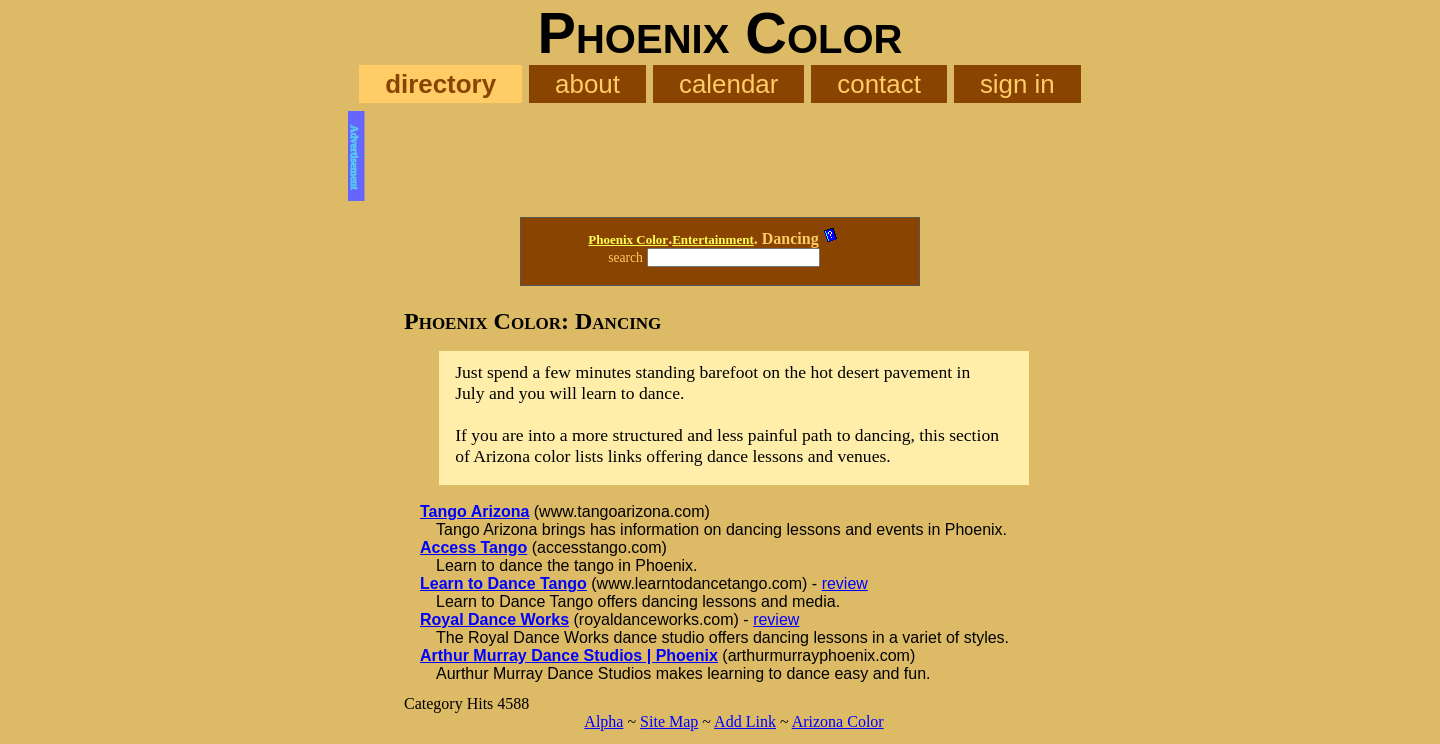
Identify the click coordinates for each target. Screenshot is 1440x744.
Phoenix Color (628, 239)
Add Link (745, 721)
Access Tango (473, 547)
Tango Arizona (474, 511)
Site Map (669, 721)
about (587, 84)
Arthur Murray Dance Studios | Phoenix (569, 655)
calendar (728, 84)
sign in (1017, 84)
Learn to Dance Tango (503, 583)
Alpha (603, 721)
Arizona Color (838, 721)
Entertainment (713, 239)
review (845, 583)
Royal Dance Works (494, 619)
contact (879, 84)
